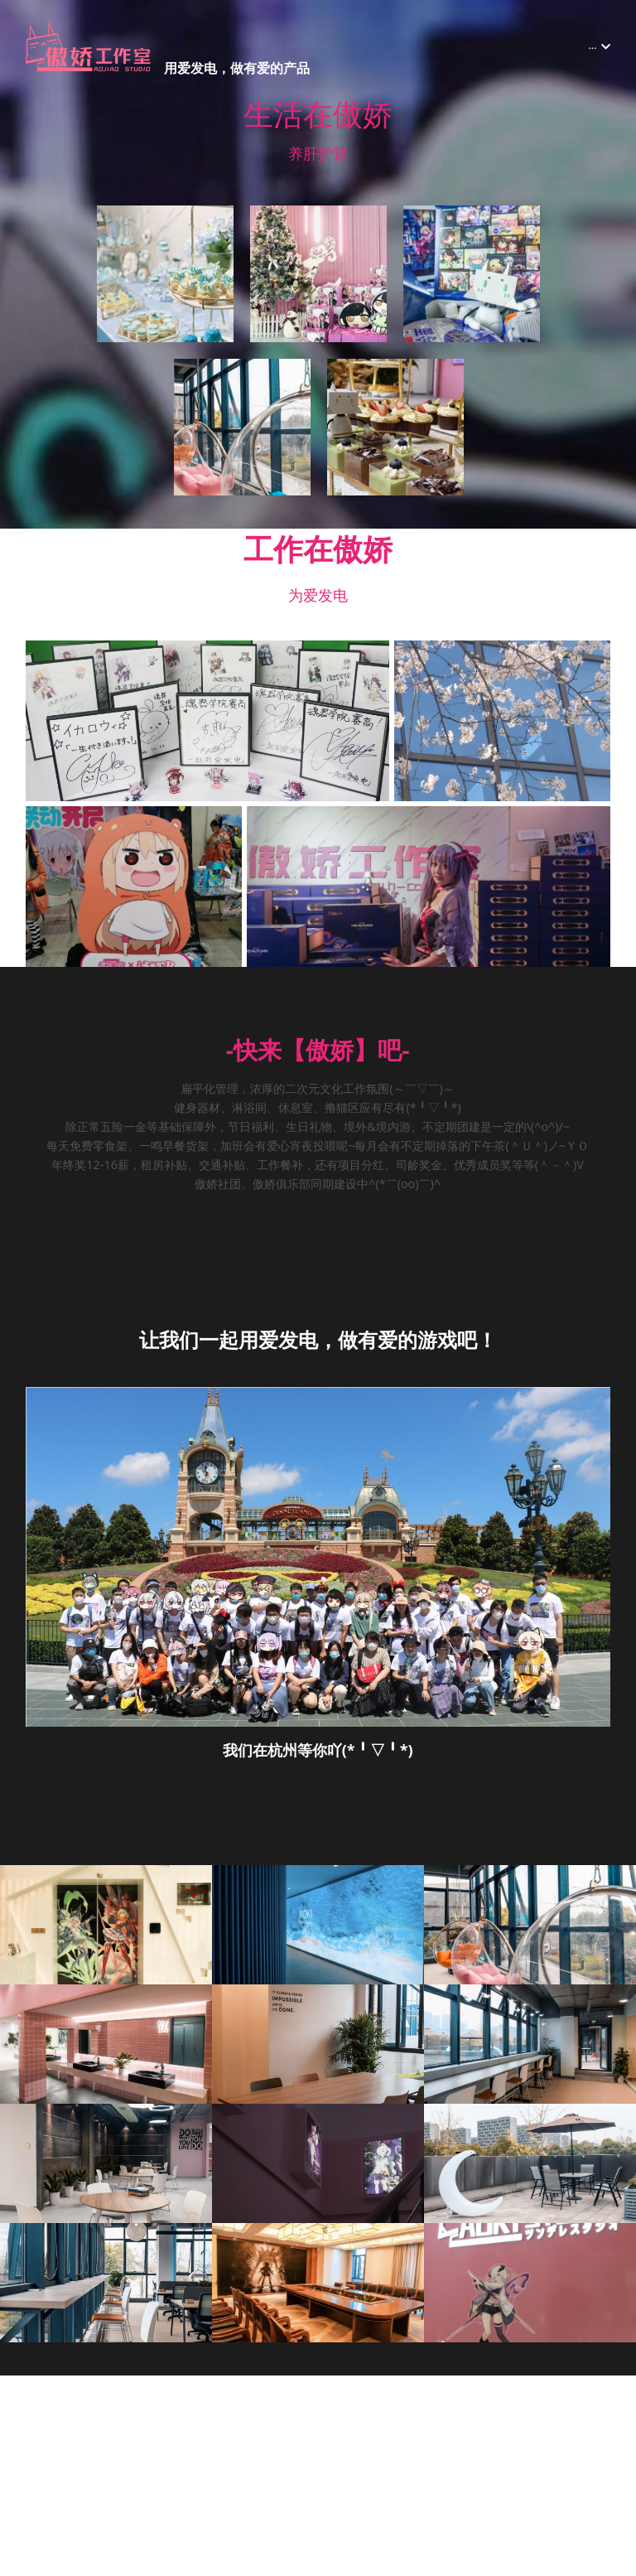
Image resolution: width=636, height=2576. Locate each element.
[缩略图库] (165, 273)
